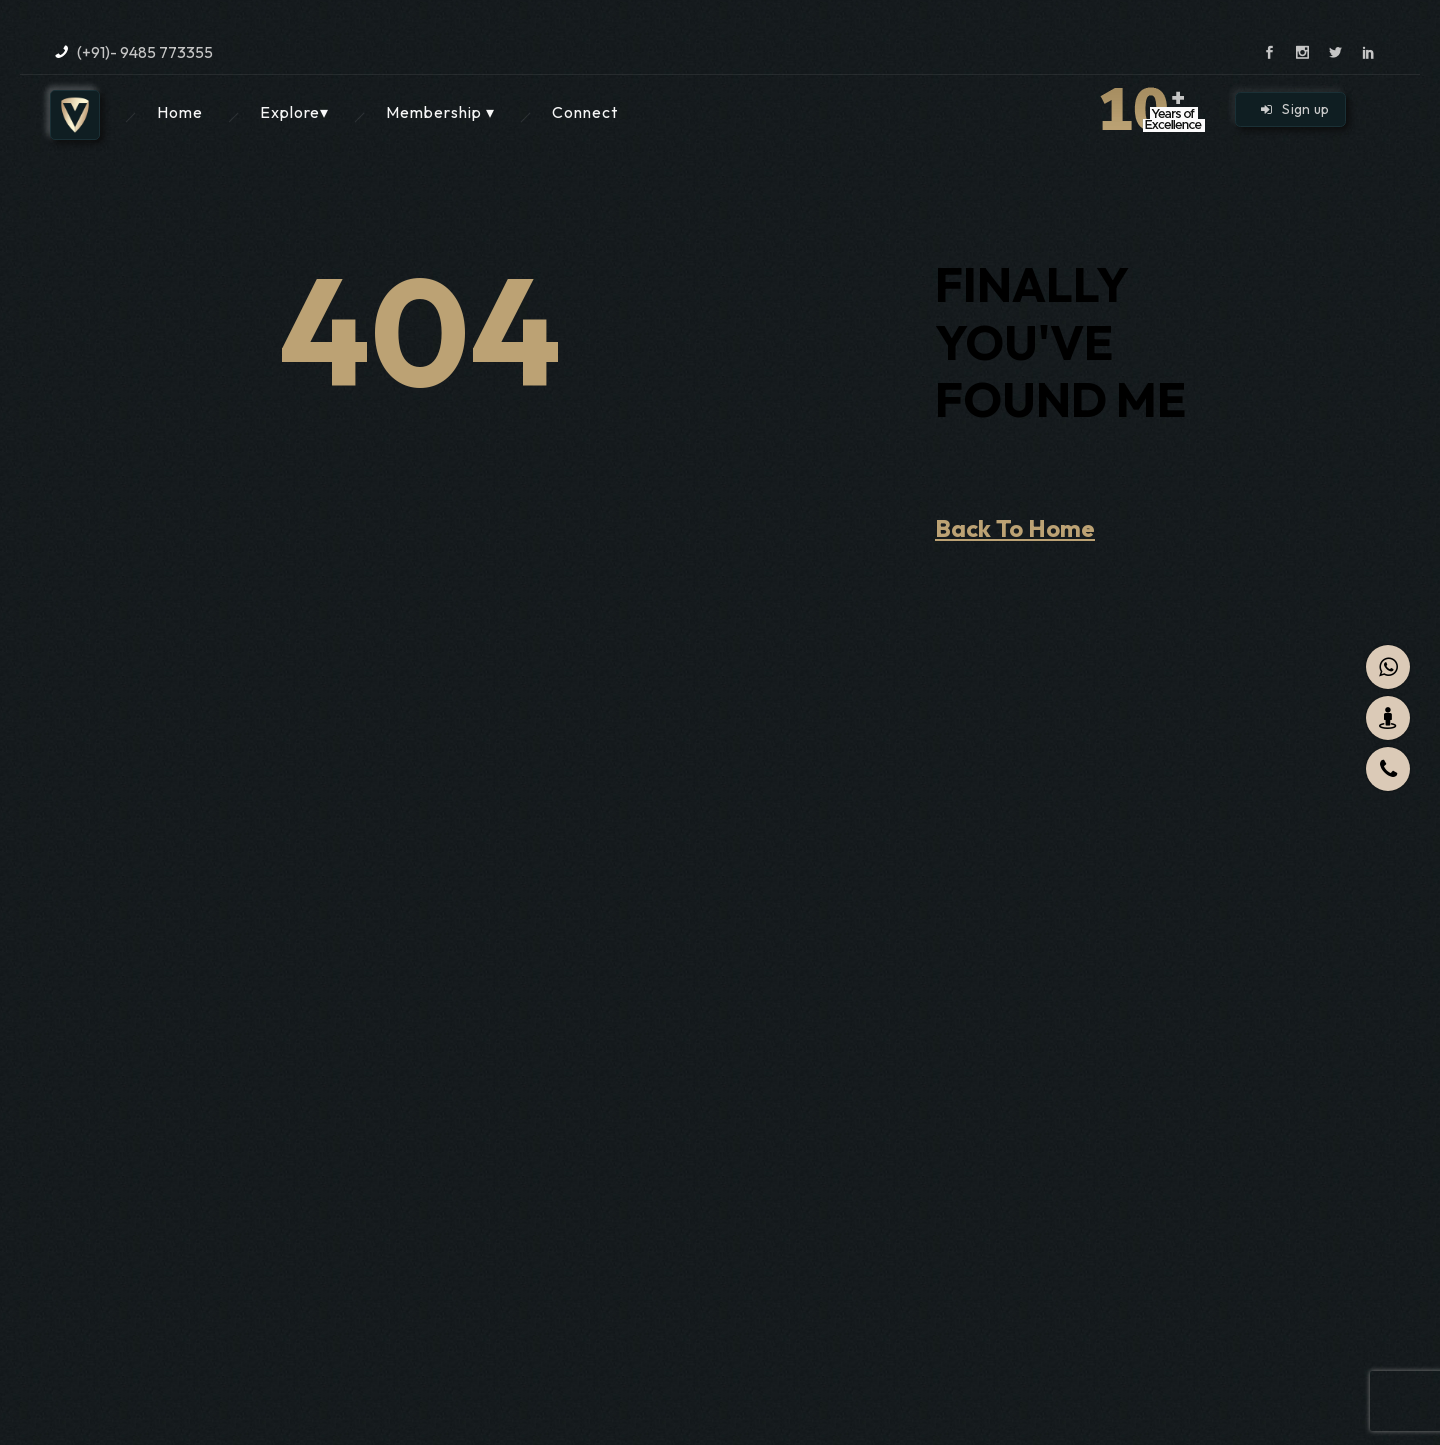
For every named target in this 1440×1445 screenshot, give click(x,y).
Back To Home (1015, 528)
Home (180, 112)
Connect (585, 112)
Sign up (1295, 109)
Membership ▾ (440, 112)
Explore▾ (294, 112)
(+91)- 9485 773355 (145, 52)
